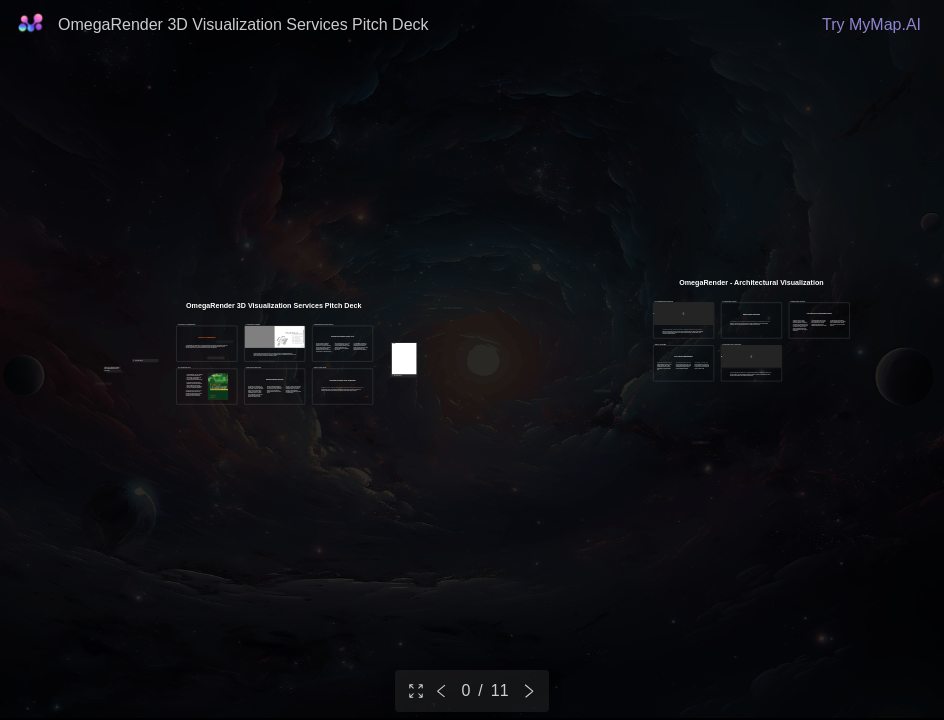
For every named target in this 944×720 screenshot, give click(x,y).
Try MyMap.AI (871, 24)
